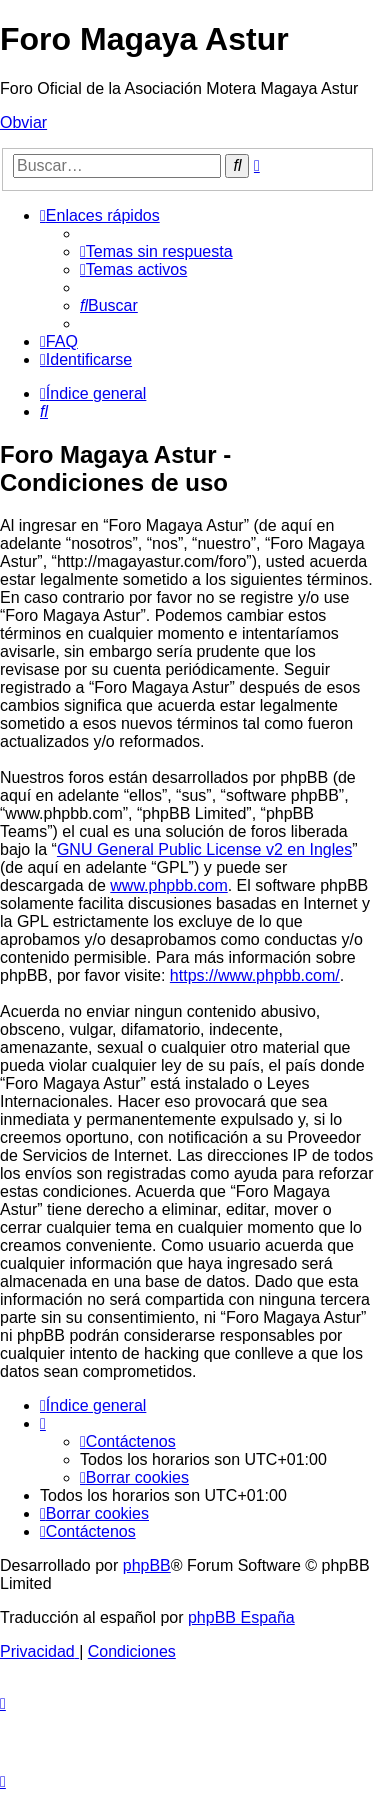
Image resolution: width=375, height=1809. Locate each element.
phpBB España (241, 1617)
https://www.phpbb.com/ (255, 975)
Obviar (23, 122)
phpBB (147, 1565)
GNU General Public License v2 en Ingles (204, 849)
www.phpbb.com (168, 885)
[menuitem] (156, 251)
